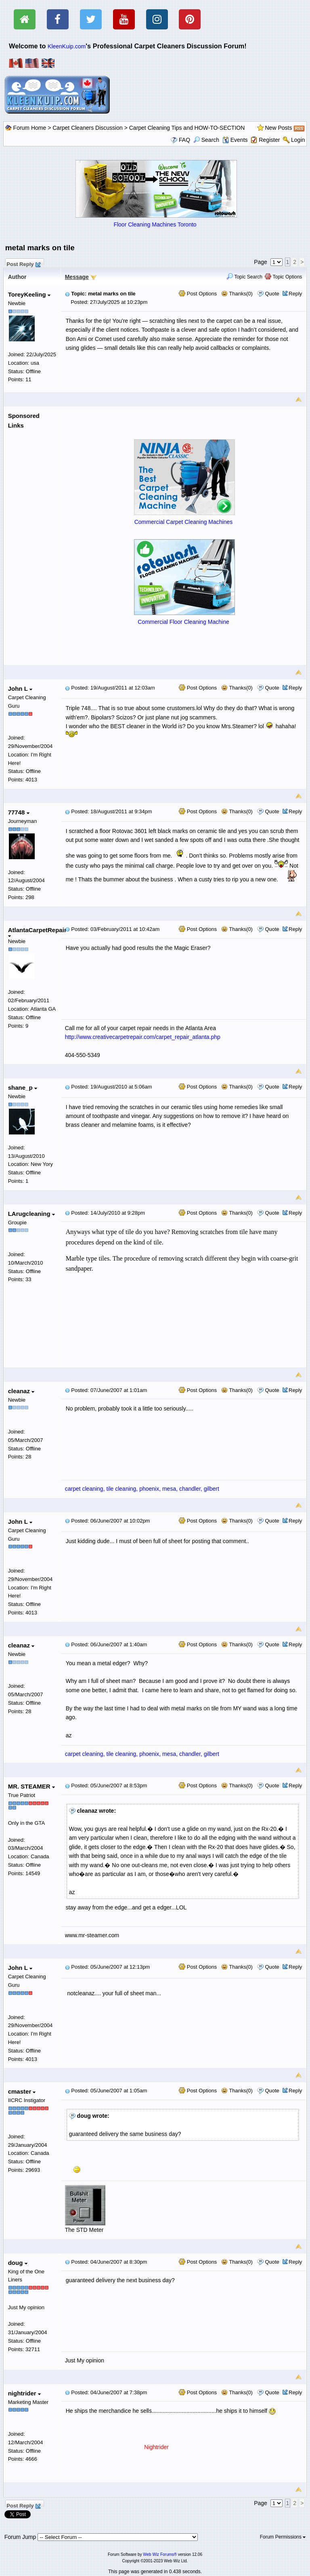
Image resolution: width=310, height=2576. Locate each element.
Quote (272, 294)
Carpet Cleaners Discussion (87, 128)
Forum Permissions (283, 2537)
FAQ (184, 140)
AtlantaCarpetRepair (37, 932)
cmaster (22, 2091)
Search (206, 140)
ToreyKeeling (29, 294)
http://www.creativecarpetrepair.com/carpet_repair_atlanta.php (142, 1037)
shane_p (22, 1087)
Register (269, 140)
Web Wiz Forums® (160, 2554)
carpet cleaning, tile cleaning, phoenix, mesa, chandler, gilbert (142, 1488)
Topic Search (244, 277)
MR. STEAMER (31, 1786)
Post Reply (23, 263)
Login (298, 140)
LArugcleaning (31, 1213)
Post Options (198, 294)
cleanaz (21, 1391)
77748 (18, 812)
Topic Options (283, 277)
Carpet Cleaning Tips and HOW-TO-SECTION (187, 128)
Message (77, 277)
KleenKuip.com (67, 46)
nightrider (24, 2393)
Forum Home (29, 128)
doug (17, 2262)
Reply (295, 294)
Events (235, 140)
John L (20, 688)
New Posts (278, 128)
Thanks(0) (237, 294)
